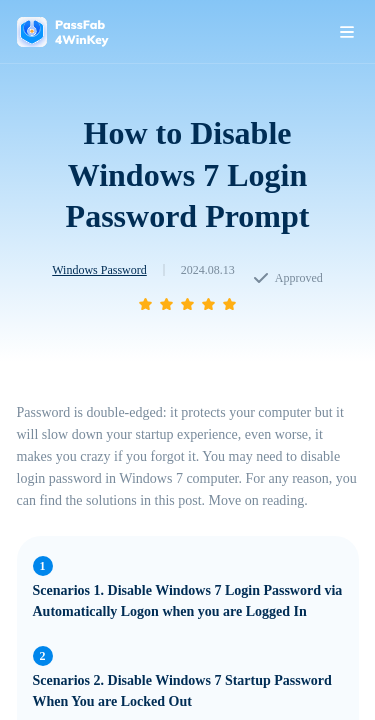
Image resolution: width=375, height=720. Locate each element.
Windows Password (99, 270)
